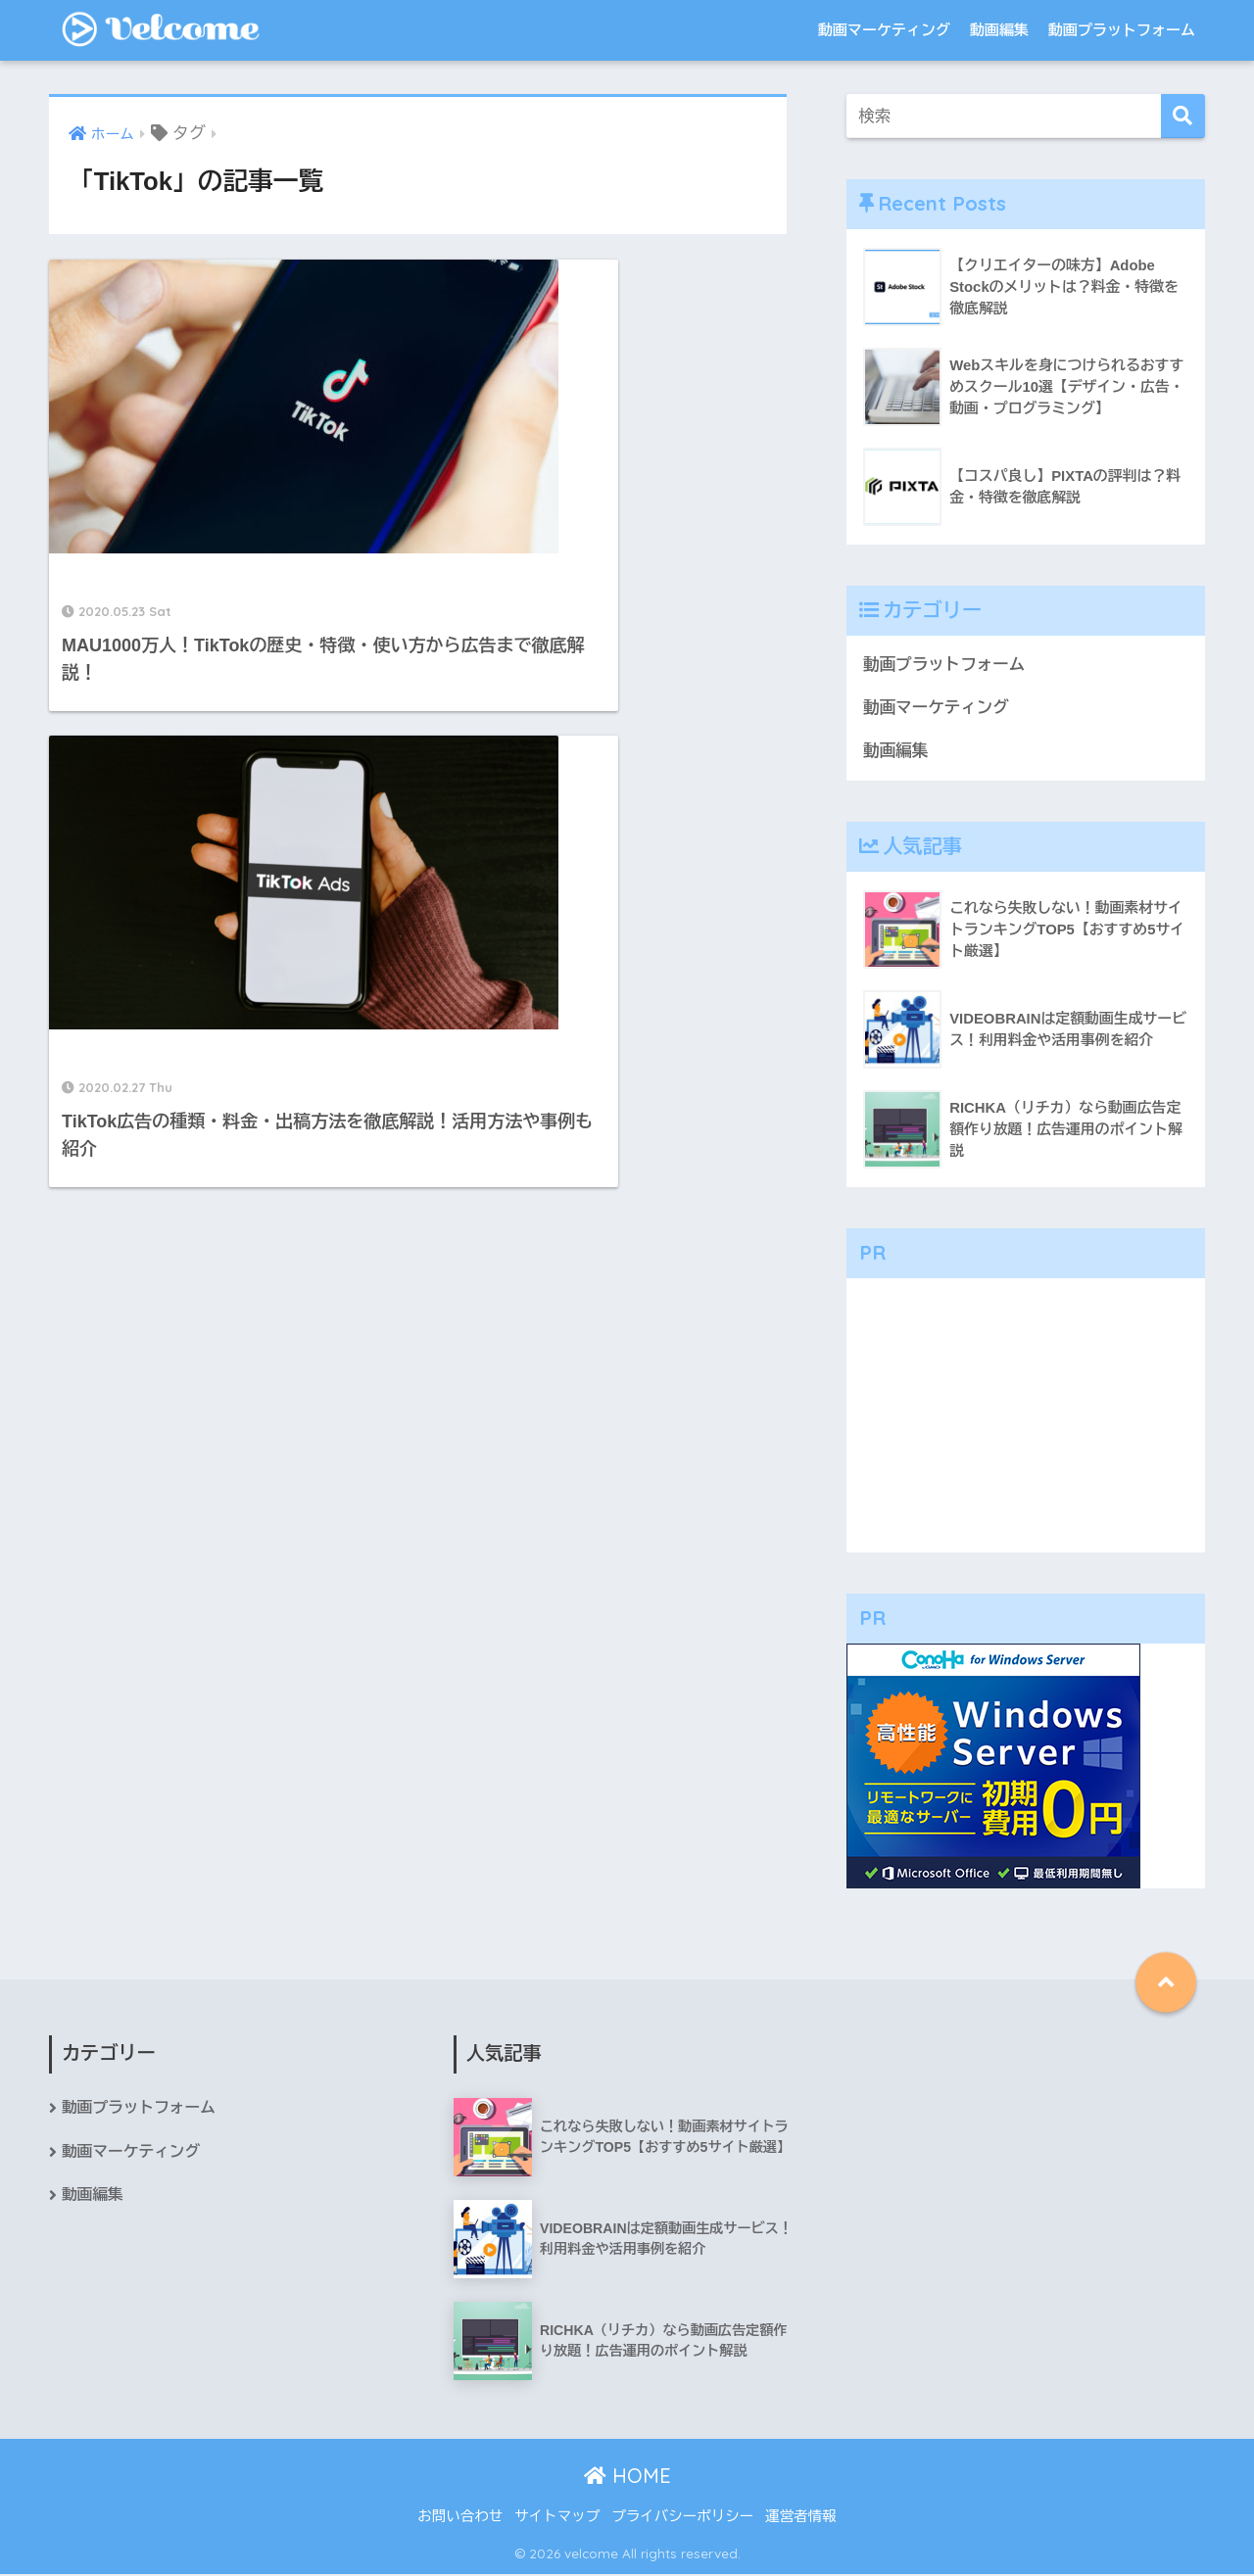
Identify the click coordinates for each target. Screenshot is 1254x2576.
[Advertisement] (1025, 1416)
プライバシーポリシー (682, 2518)
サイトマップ (557, 2518)
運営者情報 (801, 2518)
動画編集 (999, 30)
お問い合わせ (460, 2518)
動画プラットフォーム (1121, 30)
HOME (627, 2476)
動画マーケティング (884, 30)
